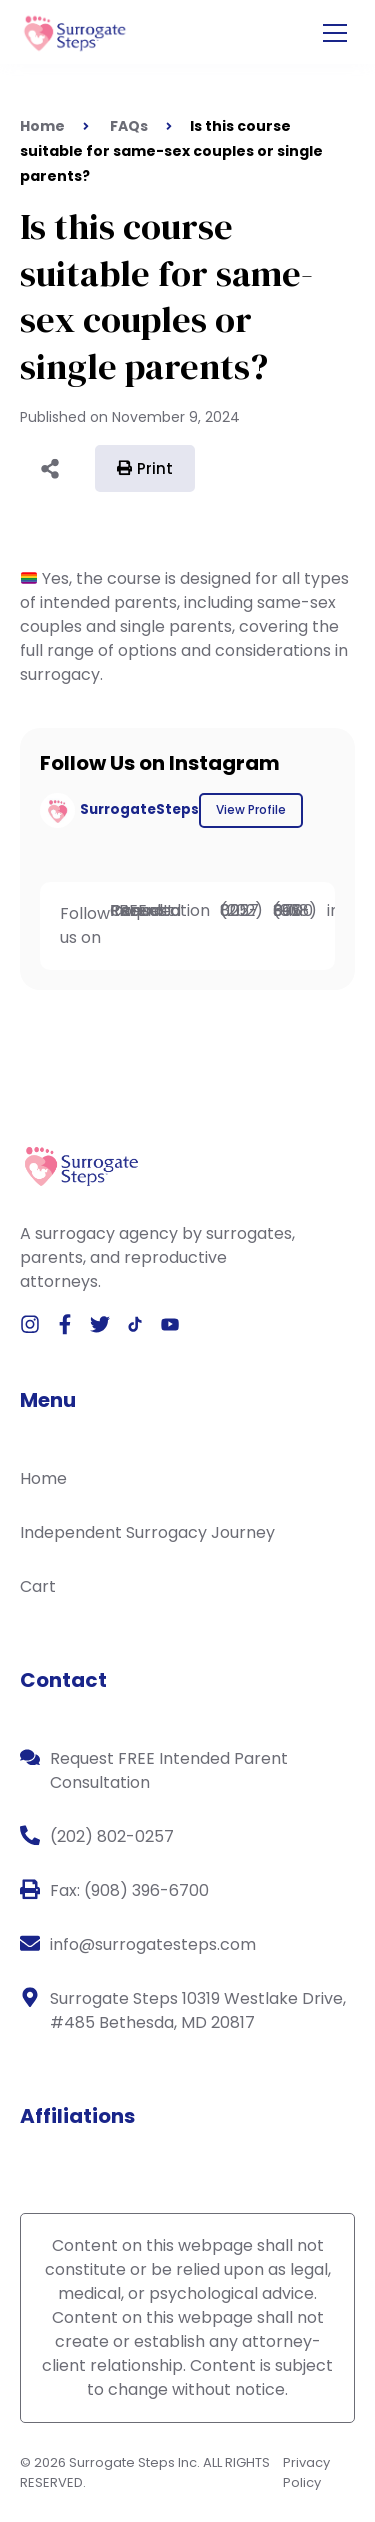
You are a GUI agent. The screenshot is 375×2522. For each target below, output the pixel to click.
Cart (38, 1586)
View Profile (251, 809)
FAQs (129, 126)
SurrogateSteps (139, 809)
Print (145, 468)
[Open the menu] (335, 33)
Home (43, 1478)
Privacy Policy (306, 2472)
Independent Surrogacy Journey (147, 1532)
